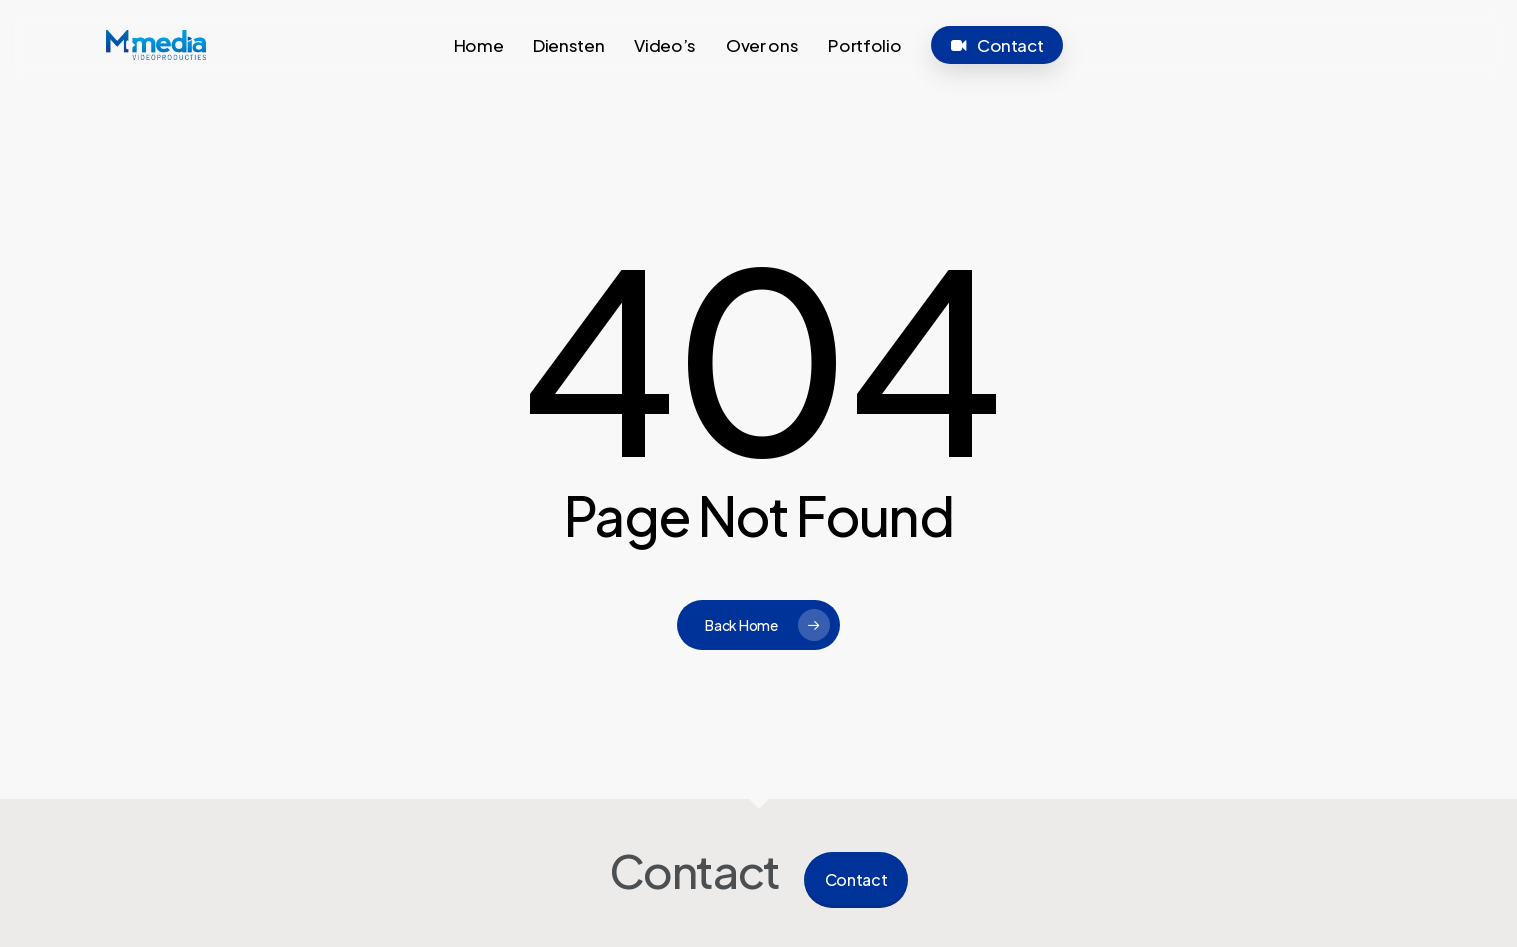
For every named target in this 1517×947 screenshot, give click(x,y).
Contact (856, 879)
